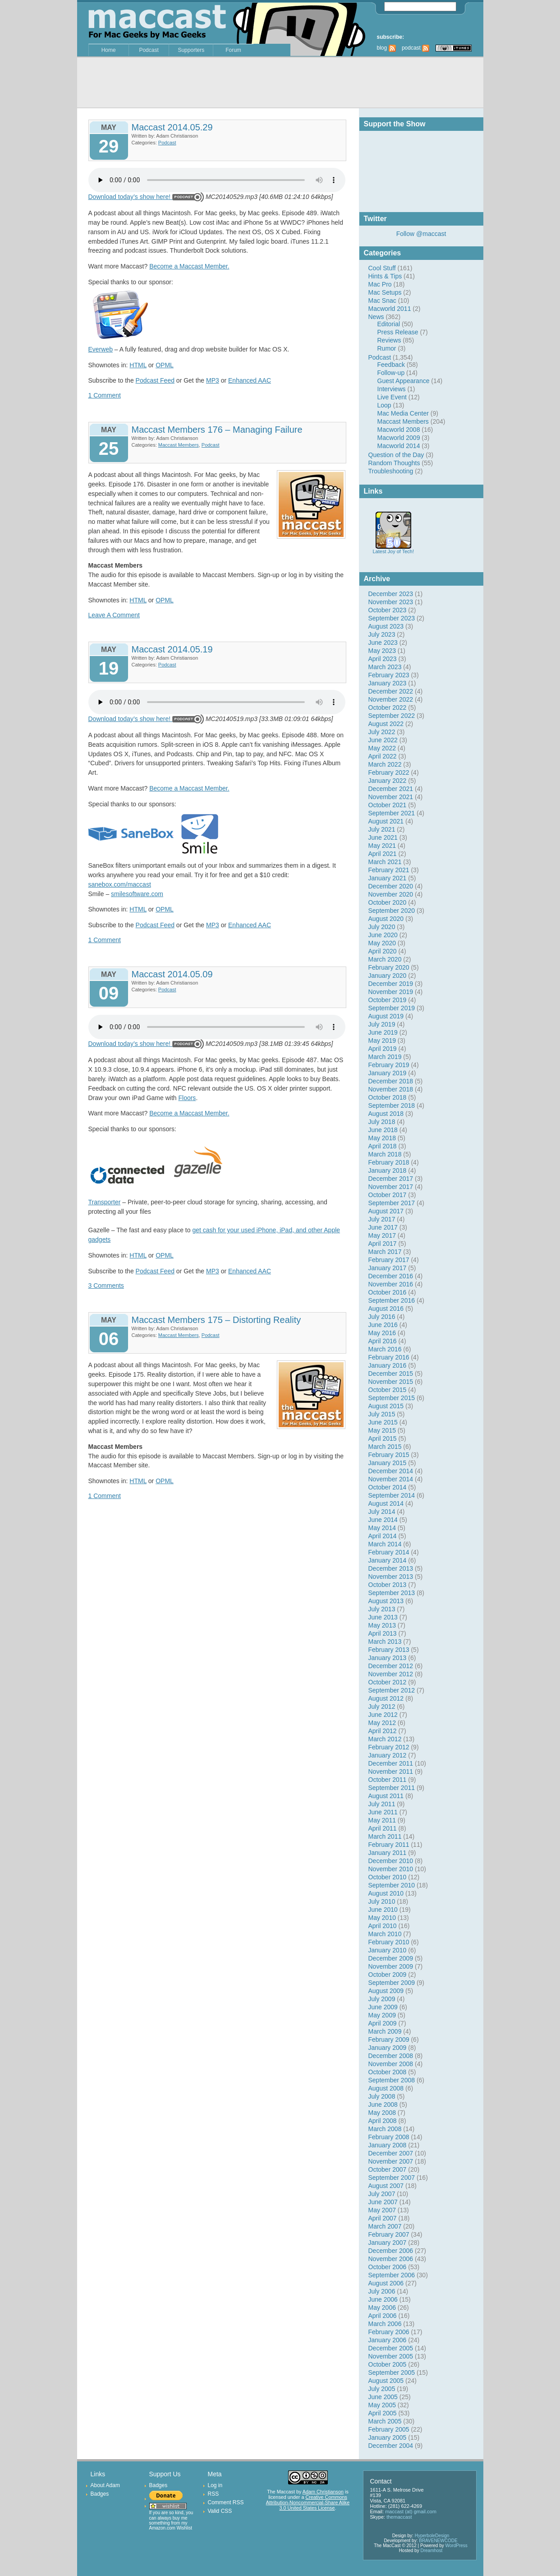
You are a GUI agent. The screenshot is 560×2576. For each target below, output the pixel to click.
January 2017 (387, 1268)
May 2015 (382, 1430)
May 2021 (382, 845)
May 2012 (382, 1722)
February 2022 (388, 772)
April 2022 (382, 756)
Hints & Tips (385, 276)
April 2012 (382, 1730)
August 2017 (386, 1211)
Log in (215, 2485)
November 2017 (390, 1186)
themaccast (399, 2517)
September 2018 (391, 1105)
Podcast (148, 50)
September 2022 (391, 715)
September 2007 (391, 2177)
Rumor (386, 348)
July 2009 (381, 1999)
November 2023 (390, 602)
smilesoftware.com (137, 893)
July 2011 (381, 1804)
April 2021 (382, 853)
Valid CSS (220, 2511)
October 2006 (387, 2267)
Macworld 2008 (398, 429)
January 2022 (387, 780)
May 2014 (382, 1527)
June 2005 (383, 2396)
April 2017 (382, 1243)
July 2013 (381, 1609)
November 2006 (390, 2258)
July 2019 (381, 1024)
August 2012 (386, 1698)
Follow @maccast (421, 233)
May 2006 (382, 2307)
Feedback (391, 364)
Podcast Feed (155, 380)
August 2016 (386, 1308)
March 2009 (385, 2031)
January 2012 (387, 1755)
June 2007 (383, 2202)
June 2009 (383, 2007)
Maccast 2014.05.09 (172, 974)
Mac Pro (380, 284)
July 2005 (381, 2388)
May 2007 (382, 2210)
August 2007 (386, 2185)
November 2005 (390, 2356)
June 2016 (383, 1324)
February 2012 (388, 1747)
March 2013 (385, 1641)
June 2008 (383, 2104)
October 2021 (387, 805)
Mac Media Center (403, 413)
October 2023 (387, 610)
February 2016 (388, 1357)
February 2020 (388, 967)
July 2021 (381, 829)
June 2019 (383, 1032)
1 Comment (104, 395)
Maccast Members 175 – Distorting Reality (216, 1320)
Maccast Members (403, 421)
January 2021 (387, 878)
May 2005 (382, 2405)
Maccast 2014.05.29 (172, 127)
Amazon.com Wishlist (171, 2527)
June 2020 (383, 935)
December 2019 (390, 983)
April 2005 (382, 2413)
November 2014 (390, 1479)
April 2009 (382, 2023)
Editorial (388, 324)
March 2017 (385, 1251)
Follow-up (391, 372)
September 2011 (391, 1787)
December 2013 (390, 1568)
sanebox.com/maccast (119, 884)
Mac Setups (385, 292)
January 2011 (387, 1852)
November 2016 (390, 1284)
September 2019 (391, 1008)
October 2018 (387, 1097)
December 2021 (390, 788)
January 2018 (387, 1170)
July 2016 (381, 1316)
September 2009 (391, 1982)
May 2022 (382, 748)
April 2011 (382, 1828)
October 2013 (387, 1584)
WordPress (456, 2545)
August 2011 (386, 1795)
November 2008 (390, 2063)
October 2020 (387, 902)
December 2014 (390, 1471)
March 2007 (385, 2226)
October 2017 (387, 1194)
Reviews (389, 340)
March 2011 (385, 1836)
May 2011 (382, 1820)
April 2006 (382, 2315)
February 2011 (388, 1844)
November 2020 (390, 894)
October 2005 (387, 2364)
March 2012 (385, 1739)
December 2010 (390, 1860)
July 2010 (381, 1901)
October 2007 (387, 2169)
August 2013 (386, 1601)
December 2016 (390, 1276)
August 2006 (386, 2283)
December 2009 (390, 1958)
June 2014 (383, 1519)
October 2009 (387, 1974)
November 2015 (390, 1381)
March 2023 (385, 667)
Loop (384, 405)
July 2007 (381, 2193)
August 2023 (386, 626)
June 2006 (383, 2299)
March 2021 (385, 861)
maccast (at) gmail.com (410, 2511)
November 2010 (390, 1869)
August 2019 (386, 1016)
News (376, 316)
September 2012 (391, 1690)
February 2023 (388, 675)
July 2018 (381, 1121)
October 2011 (387, 1779)
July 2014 (381, 1511)
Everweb (100, 349)
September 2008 (391, 2080)
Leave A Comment (114, 615)
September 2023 (391, 618)
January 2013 (387, 1657)
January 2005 (387, 2437)
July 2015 (381, 1414)
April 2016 (382, 1341)
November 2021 (390, 796)
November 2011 (390, 1771)
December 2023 (390, 593)
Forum (233, 50)
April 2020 (382, 951)
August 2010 (386, 1893)
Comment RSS (226, 2502)
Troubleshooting (390, 471)
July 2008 (381, 2096)
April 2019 (382, 1048)
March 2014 (385, 1544)
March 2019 (385, 1056)
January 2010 (387, 1950)
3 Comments (106, 1285)
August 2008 (386, 2088)
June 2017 (383, 1227)
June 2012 (383, 1714)
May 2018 (382, 1138)
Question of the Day (396, 454)
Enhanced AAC (249, 380)
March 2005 (385, 2421)
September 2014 (391, 1495)
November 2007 (390, 2161)
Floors (187, 1097)
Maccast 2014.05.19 (172, 649)
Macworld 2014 (398, 445)
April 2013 (382, 1633)
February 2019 (388, 1064)
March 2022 (385, 764)
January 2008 (387, 2145)
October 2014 (387, 1487)
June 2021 (383, 837)
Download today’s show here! (129, 196)
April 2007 (382, 2218)
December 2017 (390, 1178)
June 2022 (383, 740)
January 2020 (387, 975)
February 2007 (388, 2234)
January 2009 (387, 2047)
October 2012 (387, 1682)
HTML (138, 365)
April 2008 (382, 2120)
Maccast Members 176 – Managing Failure (217, 430)
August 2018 (386, 1113)
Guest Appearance (403, 380)
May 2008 (382, 2112)
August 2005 (386, 2380)
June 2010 (383, 1909)
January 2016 (387, 1365)
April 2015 (382, 1438)
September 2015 (391, 1397)
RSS (213, 2494)
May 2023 (382, 650)
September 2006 (391, 2275)
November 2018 (390, 1089)
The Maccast (281, 2491)
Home (108, 50)
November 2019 (390, 991)
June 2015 (383, 1422)
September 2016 (391, 1300)
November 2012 (390, 1674)
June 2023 (383, 642)
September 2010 (391, 1885)
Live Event (392, 397)
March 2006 (385, 2323)
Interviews (391, 389)
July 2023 (381, 634)
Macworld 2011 (389, 308)
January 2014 (387, 1560)
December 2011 (390, 1763)
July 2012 (381, 1706)
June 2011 (383, 1812)
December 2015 (390, 1373)
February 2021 (388, 870)
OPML (165, 365)
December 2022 (390, 691)
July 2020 (381, 926)
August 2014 (386, 1503)
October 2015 (387, 1389)
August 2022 (386, 723)
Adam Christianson (323, 2491)
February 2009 (388, 2039)
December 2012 (390, 1666)
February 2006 (388, 2332)
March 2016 (385, 1349)
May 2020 (382, 943)
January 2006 (387, 2340)
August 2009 (386, 1990)
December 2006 (390, 2250)
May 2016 (382, 1333)
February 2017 (388, 1259)
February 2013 (388, 1649)
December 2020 (390, 886)
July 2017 (381, 1219)
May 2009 (382, 2015)
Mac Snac (382, 300)
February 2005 (388, 2429)
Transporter (104, 1202)
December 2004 (390, 2445)
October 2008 (387, 2072)
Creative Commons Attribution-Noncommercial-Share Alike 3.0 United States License (307, 2502)
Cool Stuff (382, 268)
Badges (100, 2494)
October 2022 (387, 707)
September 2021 (391, 813)
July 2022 (381, 731)
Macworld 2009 (398, 437)
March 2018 (385, 1154)
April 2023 (382, 658)
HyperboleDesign (432, 2535)
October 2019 (387, 1000)
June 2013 (383, 1617)
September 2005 (391, 2372)
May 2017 (382, 1235)
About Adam (105, 2485)
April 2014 (382, 1536)
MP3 (212, 380)
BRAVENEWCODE (438, 2540)
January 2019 (387, 1073)
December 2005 (390, 2348)
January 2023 (387, 683)
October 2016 (387, 1292)
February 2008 (388, 2137)
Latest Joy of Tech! (393, 549)
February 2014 (388, 1552)
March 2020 (385, 959)
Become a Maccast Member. (189, 266)
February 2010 (388, 1942)
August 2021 (386, 821)
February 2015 (388, 1454)
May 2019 (382, 1040)
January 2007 (387, 2242)
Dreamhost (431, 2550)
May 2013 (382, 1625)
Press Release (397, 332)
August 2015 (386, 1406)
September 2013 (391, 1592)
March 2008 (385, 2128)
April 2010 (382, 1925)
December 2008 (390, 2055)
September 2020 (391, 910)
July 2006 (381, 2291)
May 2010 (382, 1917)
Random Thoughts (394, 463)
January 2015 (387, 1462)
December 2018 (390, 1081)
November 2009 (390, 1966)
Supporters (191, 50)
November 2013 (390, 1576)
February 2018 (388, 1162)
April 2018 (382, 1146)
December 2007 (390, 2153)
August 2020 (386, 918)
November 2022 (390, 699)
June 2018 (383, 1129)
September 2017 (391, 1203)
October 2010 (387, 1877)
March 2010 (385, 1934)
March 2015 (385, 1446)
